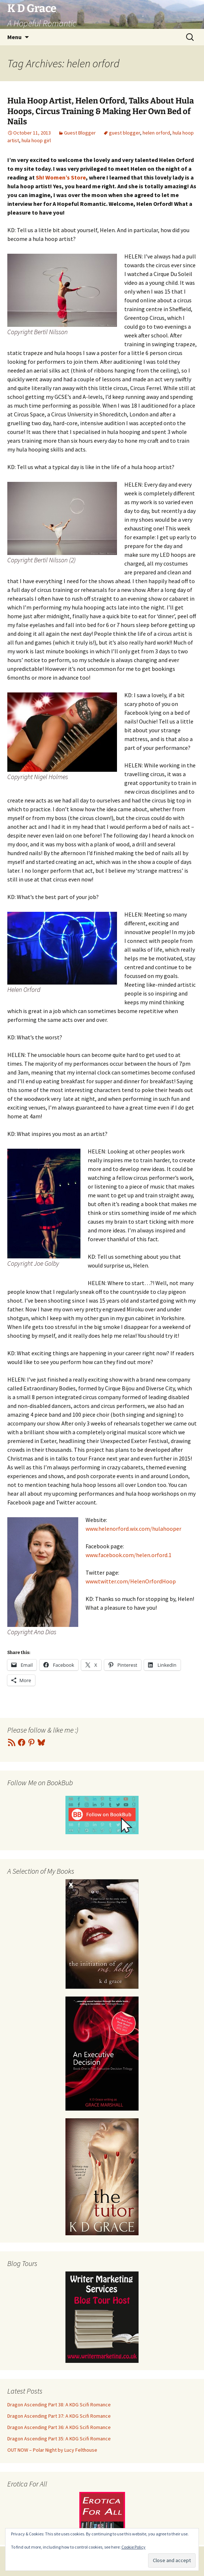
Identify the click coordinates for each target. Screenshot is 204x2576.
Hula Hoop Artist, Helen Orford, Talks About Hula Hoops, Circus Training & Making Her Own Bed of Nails (100, 111)
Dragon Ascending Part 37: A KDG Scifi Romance (59, 2416)
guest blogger (124, 132)
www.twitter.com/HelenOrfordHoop (131, 1581)
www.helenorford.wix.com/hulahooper (133, 1528)
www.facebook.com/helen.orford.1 (128, 1555)
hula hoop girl (36, 140)
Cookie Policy (133, 2547)
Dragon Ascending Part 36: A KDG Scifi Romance (59, 2427)
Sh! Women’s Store (61, 177)
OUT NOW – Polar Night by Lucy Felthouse (52, 2450)
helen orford (156, 132)
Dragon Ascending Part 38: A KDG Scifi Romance (59, 2404)
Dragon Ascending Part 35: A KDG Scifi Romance (59, 2438)
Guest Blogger (80, 132)
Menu (14, 37)
